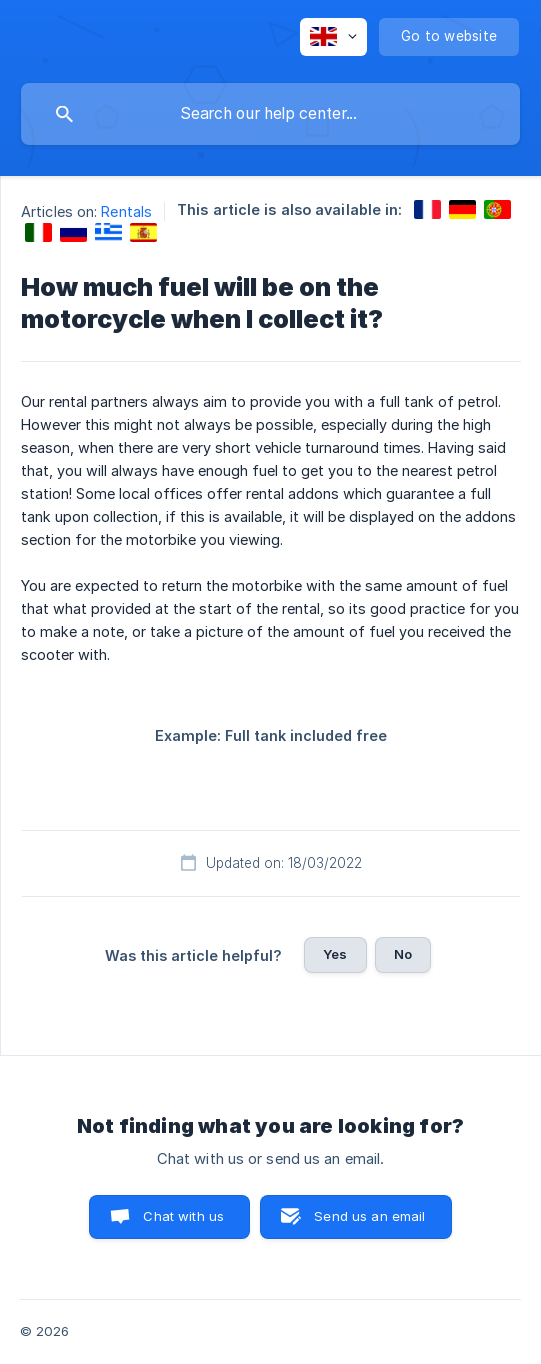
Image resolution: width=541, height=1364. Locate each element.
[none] (333, 37)
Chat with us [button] (183, 1216)
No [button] (403, 954)
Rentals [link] (126, 211)
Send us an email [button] (369, 1216)
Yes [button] (335, 954)
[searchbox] (270, 114)
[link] (427, 209)
